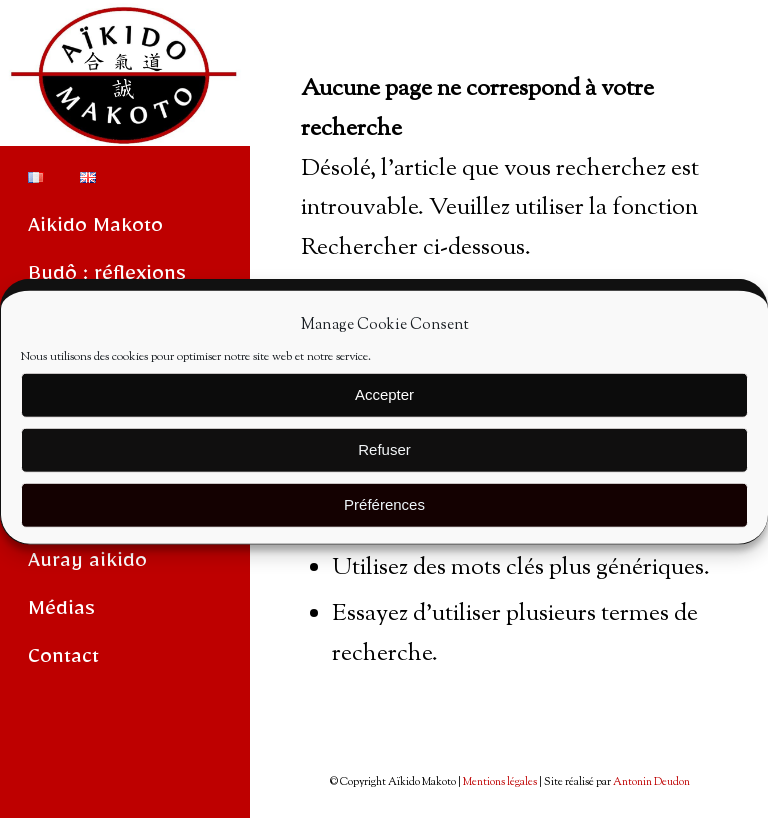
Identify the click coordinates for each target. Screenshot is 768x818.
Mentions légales (500, 782)
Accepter (384, 402)
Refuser (384, 457)
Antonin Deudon (651, 782)
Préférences (384, 512)
